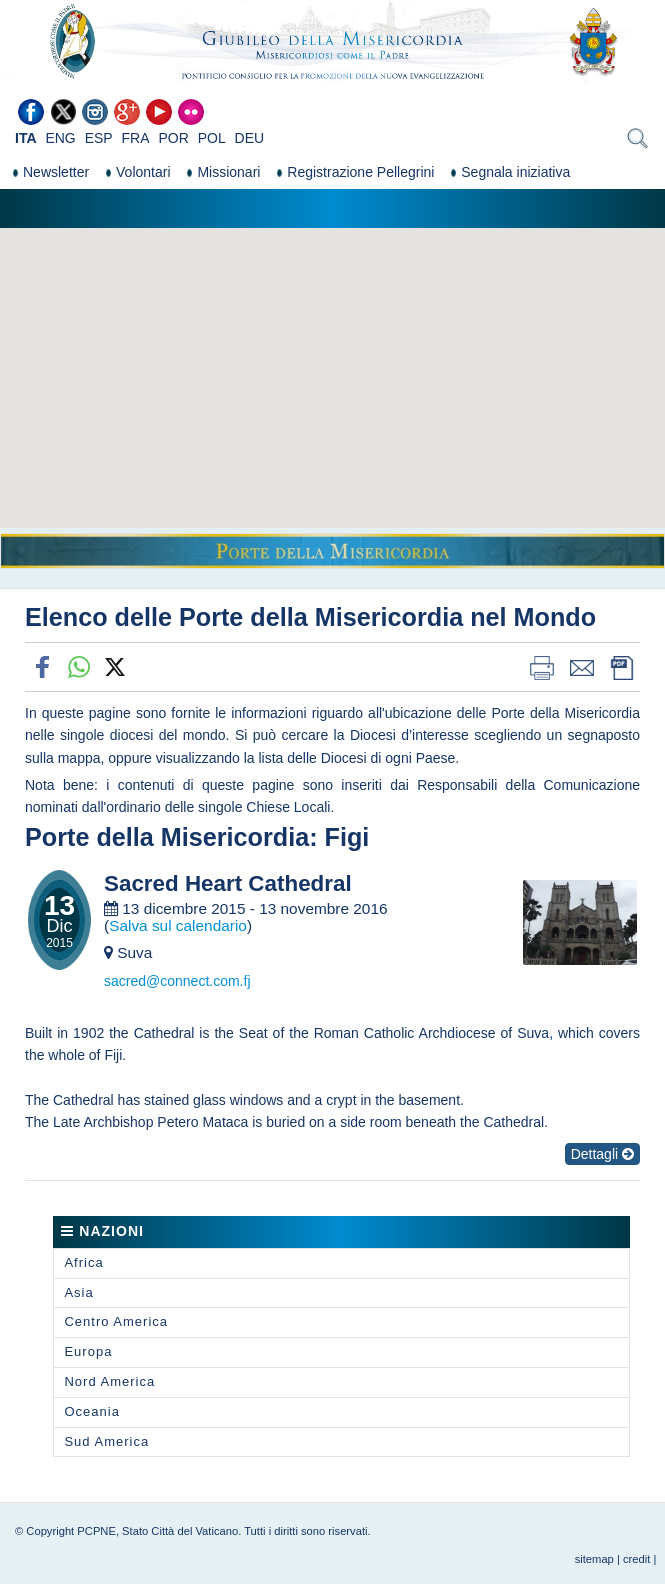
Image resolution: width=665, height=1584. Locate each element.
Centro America (116, 1321)
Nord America (109, 1381)
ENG (60, 138)
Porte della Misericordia (167, 837)
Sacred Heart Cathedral (228, 884)
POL (212, 138)
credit (636, 1559)
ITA (26, 138)
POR (173, 138)
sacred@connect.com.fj (177, 981)
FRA (136, 138)
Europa (88, 1351)
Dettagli (602, 1154)
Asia (78, 1292)
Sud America (106, 1441)
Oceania (91, 1411)
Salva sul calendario (178, 925)
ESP (99, 138)
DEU (250, 138)
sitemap (594, 1559)
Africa (83, 1262)
